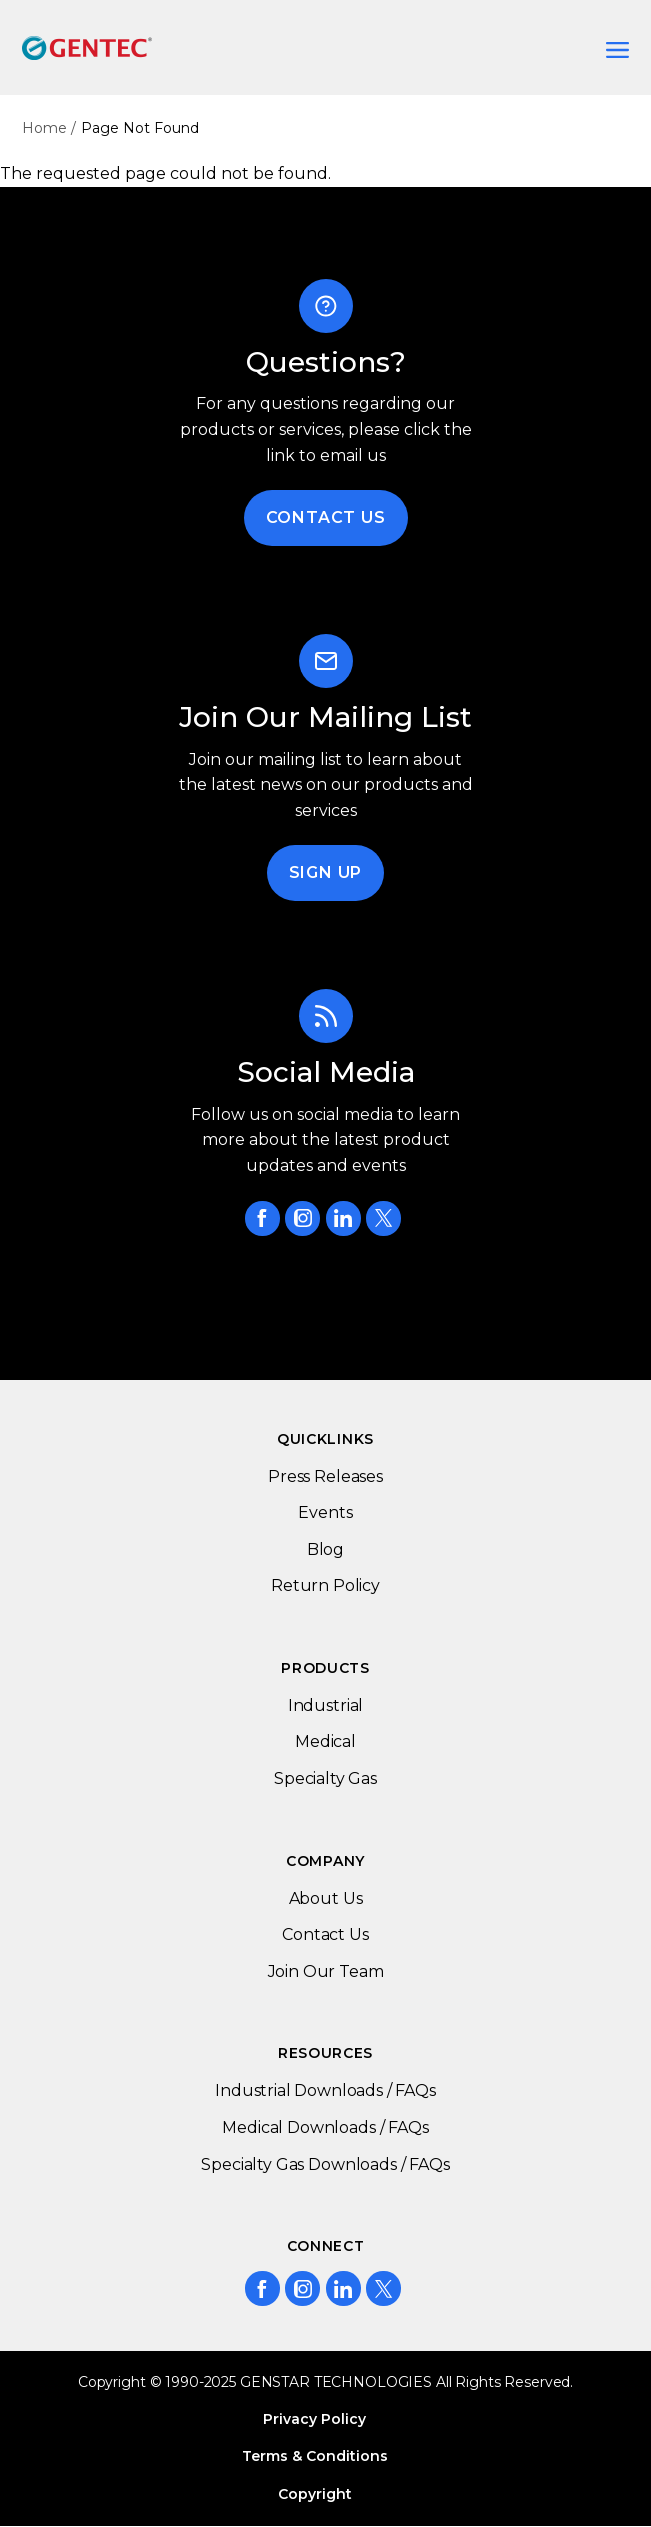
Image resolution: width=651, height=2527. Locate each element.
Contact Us (326, 517)
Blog (325, 1549)
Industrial (325, 1705)
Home (44, 128)
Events (325, 1512)
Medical (325, 1741)
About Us (326, 1898)
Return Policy (325, 1585)
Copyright (315, 2494)
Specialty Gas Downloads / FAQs (325, 2164)
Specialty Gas (325, 1778)
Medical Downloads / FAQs (325, 2127)
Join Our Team (326, 1971)
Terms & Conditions (315, 2456)
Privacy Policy (314, 2419)
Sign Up (326, 872)
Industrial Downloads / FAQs (325, 2090)
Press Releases (325, 1476)
